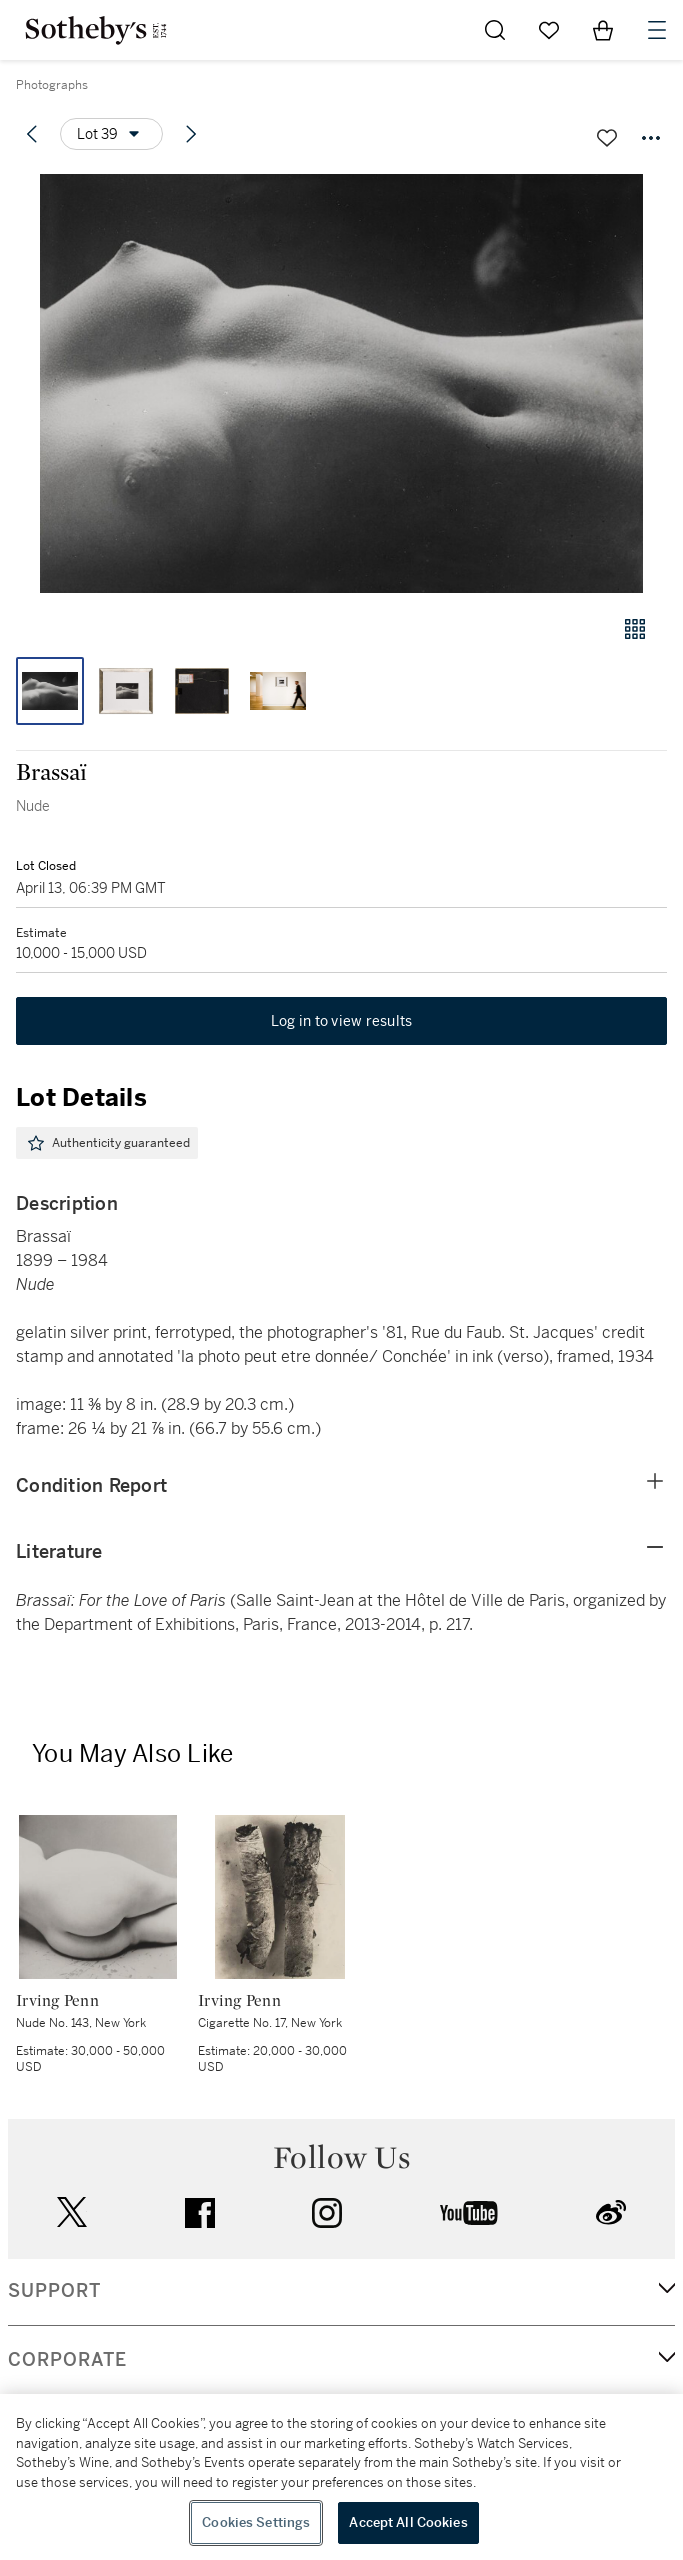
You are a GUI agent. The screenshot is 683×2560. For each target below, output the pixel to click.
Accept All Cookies (408, 2522)
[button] (341, 383)
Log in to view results (342, 1021)
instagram (327, 2213)
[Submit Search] (495, 30)
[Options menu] (111, 134)
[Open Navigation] (657, 30)
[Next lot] (191, 134)
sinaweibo (611, 2212)
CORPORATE (67, 2360)
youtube (469, 2213)
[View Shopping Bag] (603, 30)
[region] (341, 2477)
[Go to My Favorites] (549, 30)
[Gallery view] (635, 629)
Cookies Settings (256, 2522)
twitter (72, 2212)
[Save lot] (607, 138)
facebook (200, 2213)
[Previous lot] (32, 134)
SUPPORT (54, 2291)
